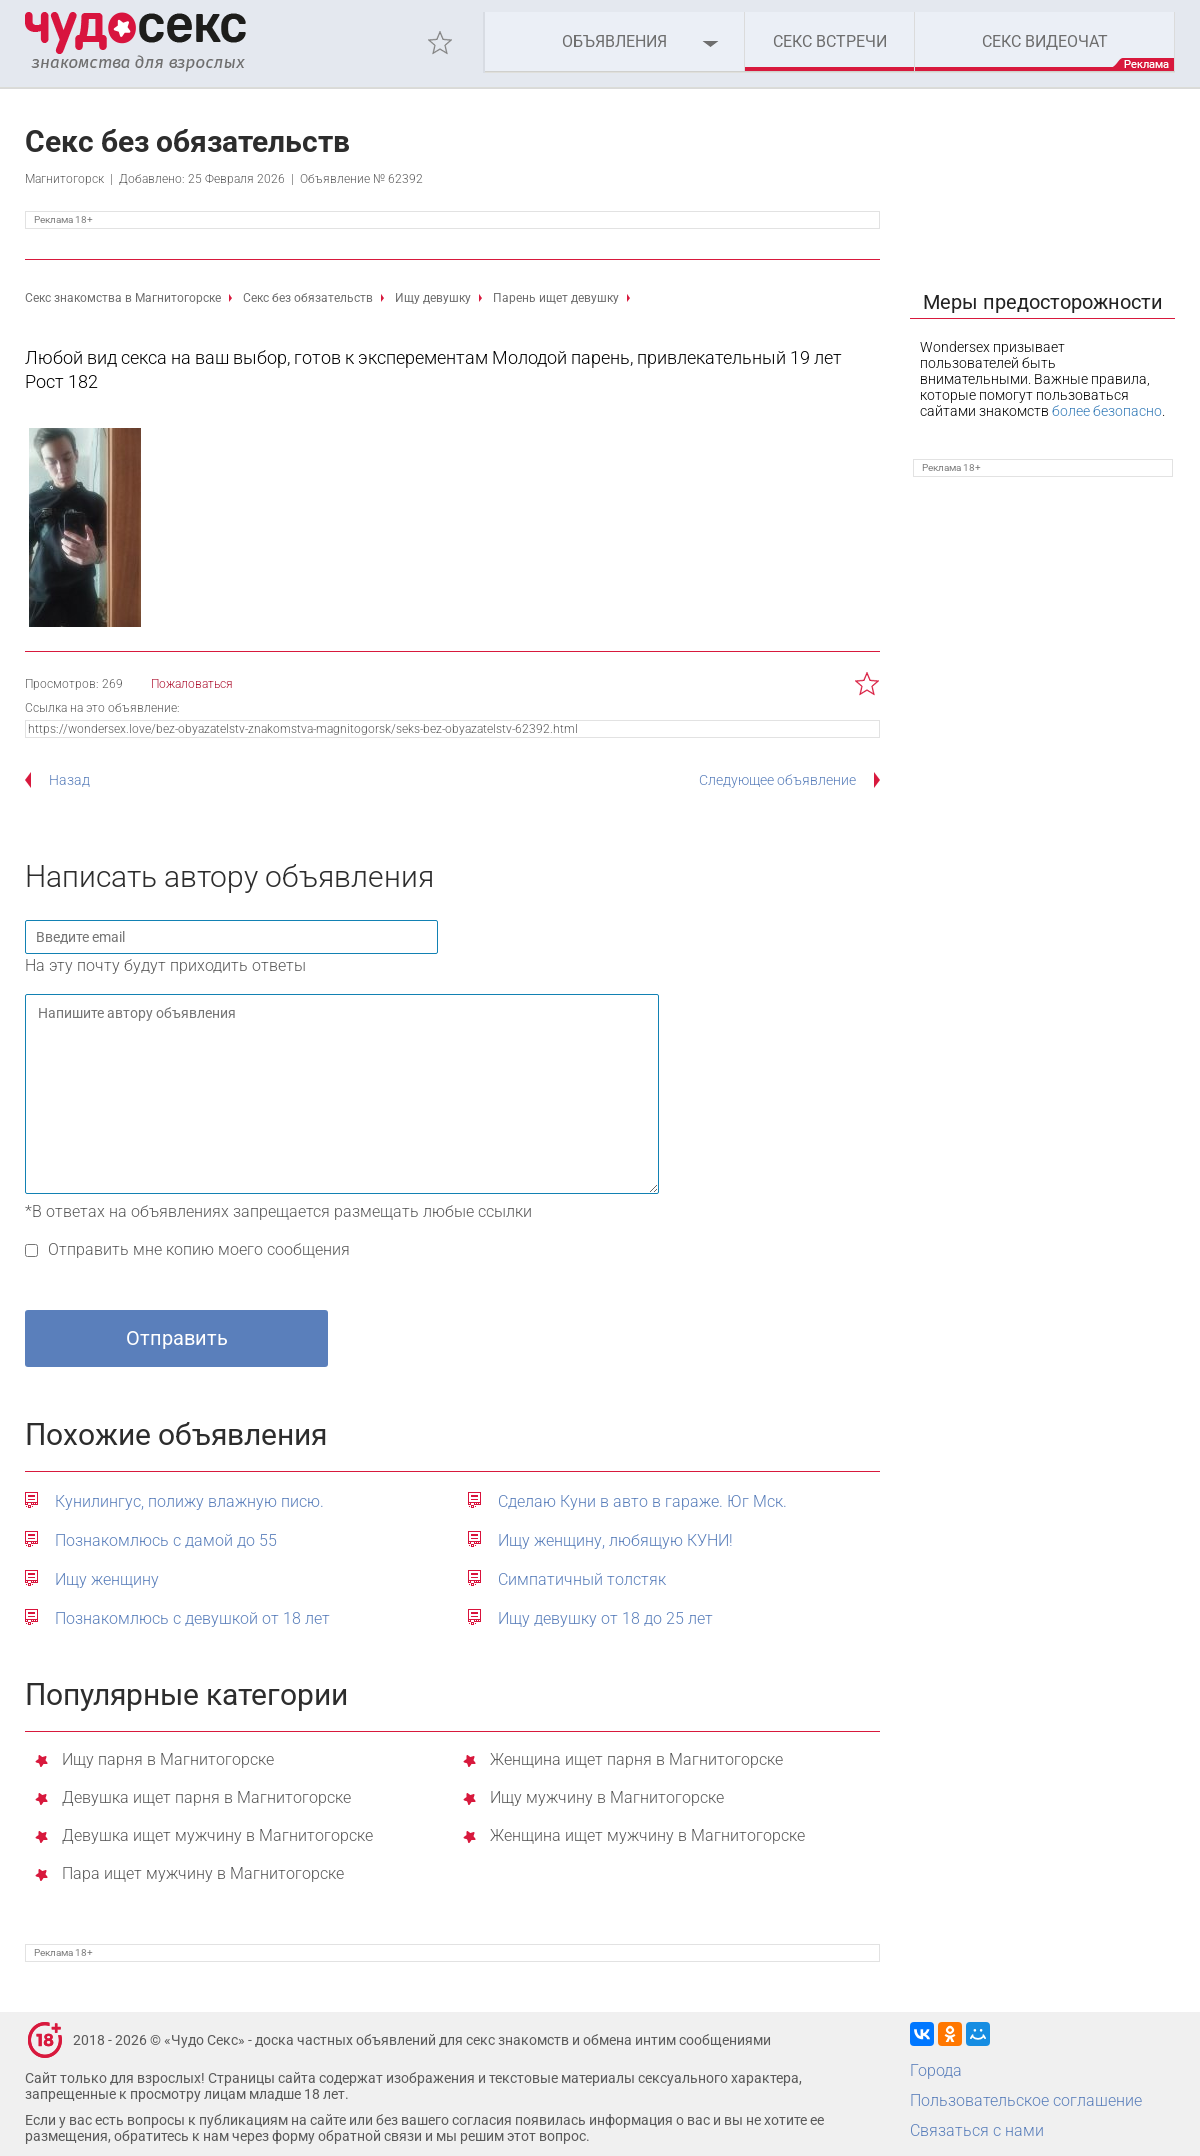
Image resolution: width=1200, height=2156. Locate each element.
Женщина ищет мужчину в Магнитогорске (647, 1836)
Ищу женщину (107, 1579)
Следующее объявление (777, 780)
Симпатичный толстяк (582, 1579)
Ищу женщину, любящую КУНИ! (615, 1540)
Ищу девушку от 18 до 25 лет (605, 1618)
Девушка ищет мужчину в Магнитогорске (217, 1836)
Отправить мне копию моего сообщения (199, 1249)
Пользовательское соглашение (1026, 2100)
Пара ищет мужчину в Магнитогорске (203, 1874)
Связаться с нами (977, 2130)
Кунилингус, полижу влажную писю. (189, 1501)
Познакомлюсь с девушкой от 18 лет (192, 1618)
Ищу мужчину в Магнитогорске (607, 1798)
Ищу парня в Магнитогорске (168, 1760)
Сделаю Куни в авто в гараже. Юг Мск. (642, 1501)
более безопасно (1107, 411)
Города (936, 2070)
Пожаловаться (192, 684)
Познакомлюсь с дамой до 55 (166, 1540)
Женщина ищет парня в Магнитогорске (636, 1760)
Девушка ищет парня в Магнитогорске (206, 1798)
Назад (69, 780)
